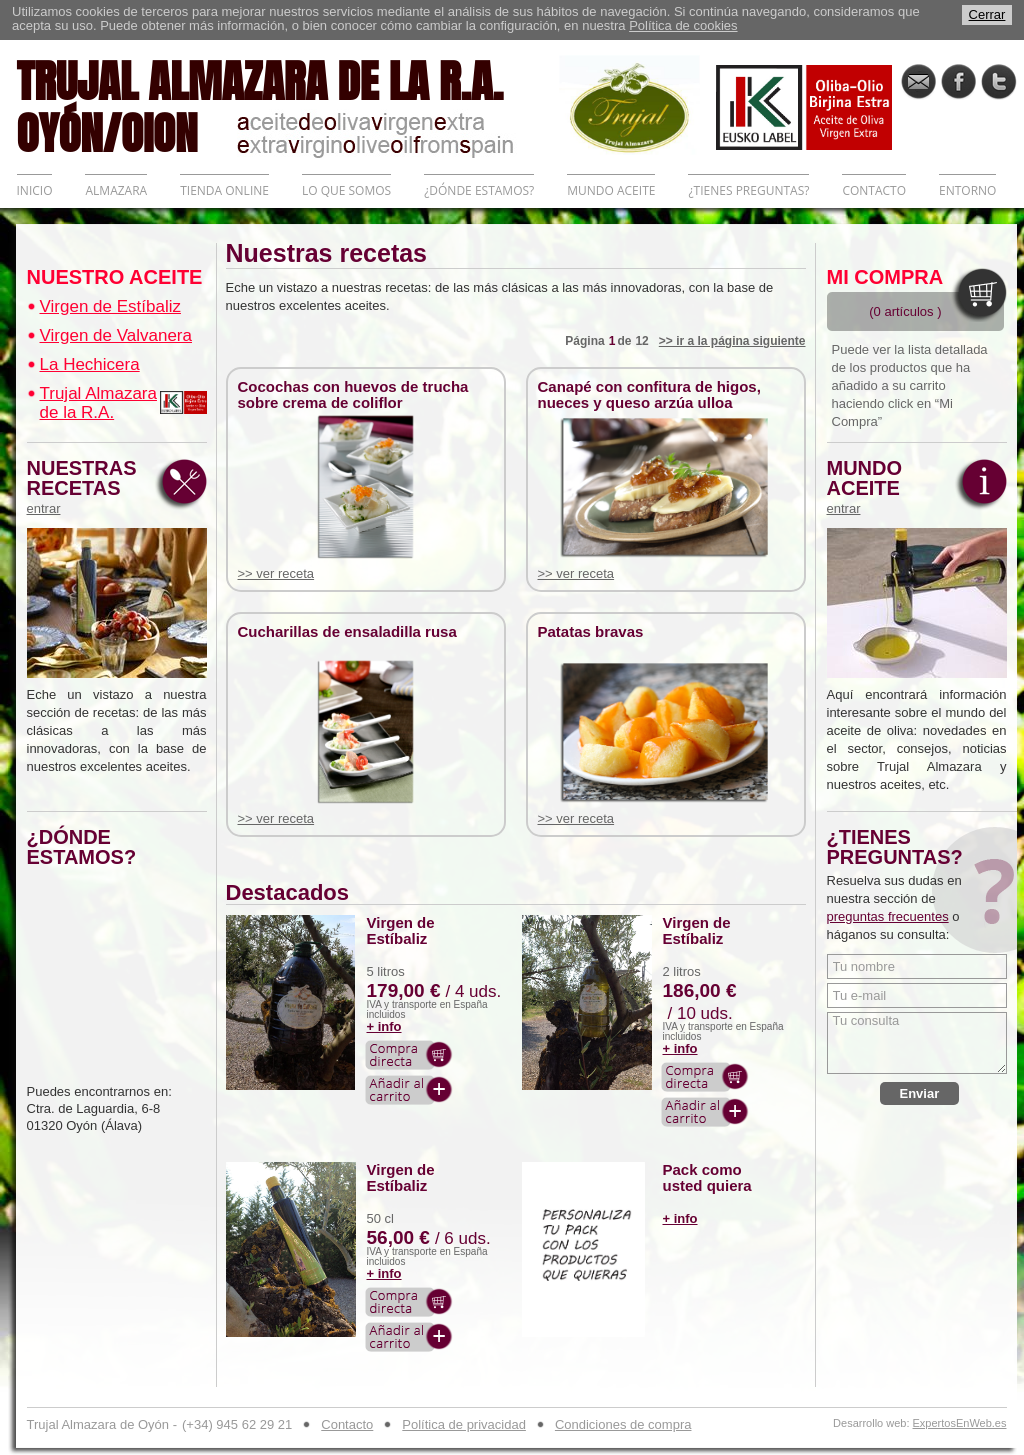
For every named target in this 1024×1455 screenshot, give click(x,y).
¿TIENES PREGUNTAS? (748, 190)
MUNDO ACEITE (611, 190)
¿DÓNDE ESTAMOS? (479, 190)
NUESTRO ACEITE (115, 277)
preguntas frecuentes (888, 916)
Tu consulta (917, 1043)
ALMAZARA (116, 190)
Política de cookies (683, 25)
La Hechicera (90, 364)
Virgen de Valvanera (116, 335)
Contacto (347, 1424)
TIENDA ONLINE (224, 190)
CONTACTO (874, 190)
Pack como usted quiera (707, 1178)
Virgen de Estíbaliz (110, 306)
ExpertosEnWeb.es (960, 1423)
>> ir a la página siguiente (732, 341)
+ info (384, 1026)
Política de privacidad (464, 1424)
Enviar (920, 1093)
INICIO (35, 190)
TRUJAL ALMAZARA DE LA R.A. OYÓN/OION (288, 105)
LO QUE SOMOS (346, 190)
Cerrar (987, 14)
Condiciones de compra (623, 1424)
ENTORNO (967, 190)
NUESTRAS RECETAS (87, 487)
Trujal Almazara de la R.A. (98, 403)
